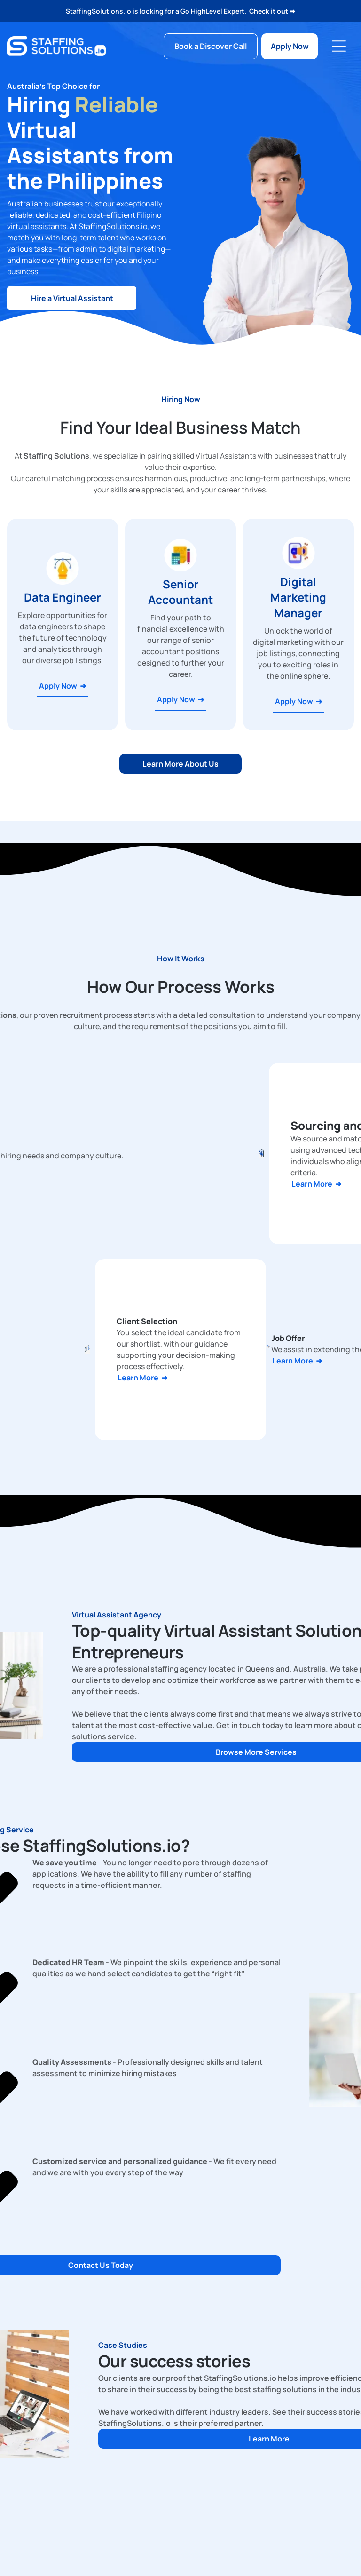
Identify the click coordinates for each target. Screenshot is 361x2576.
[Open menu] (339, 46)
